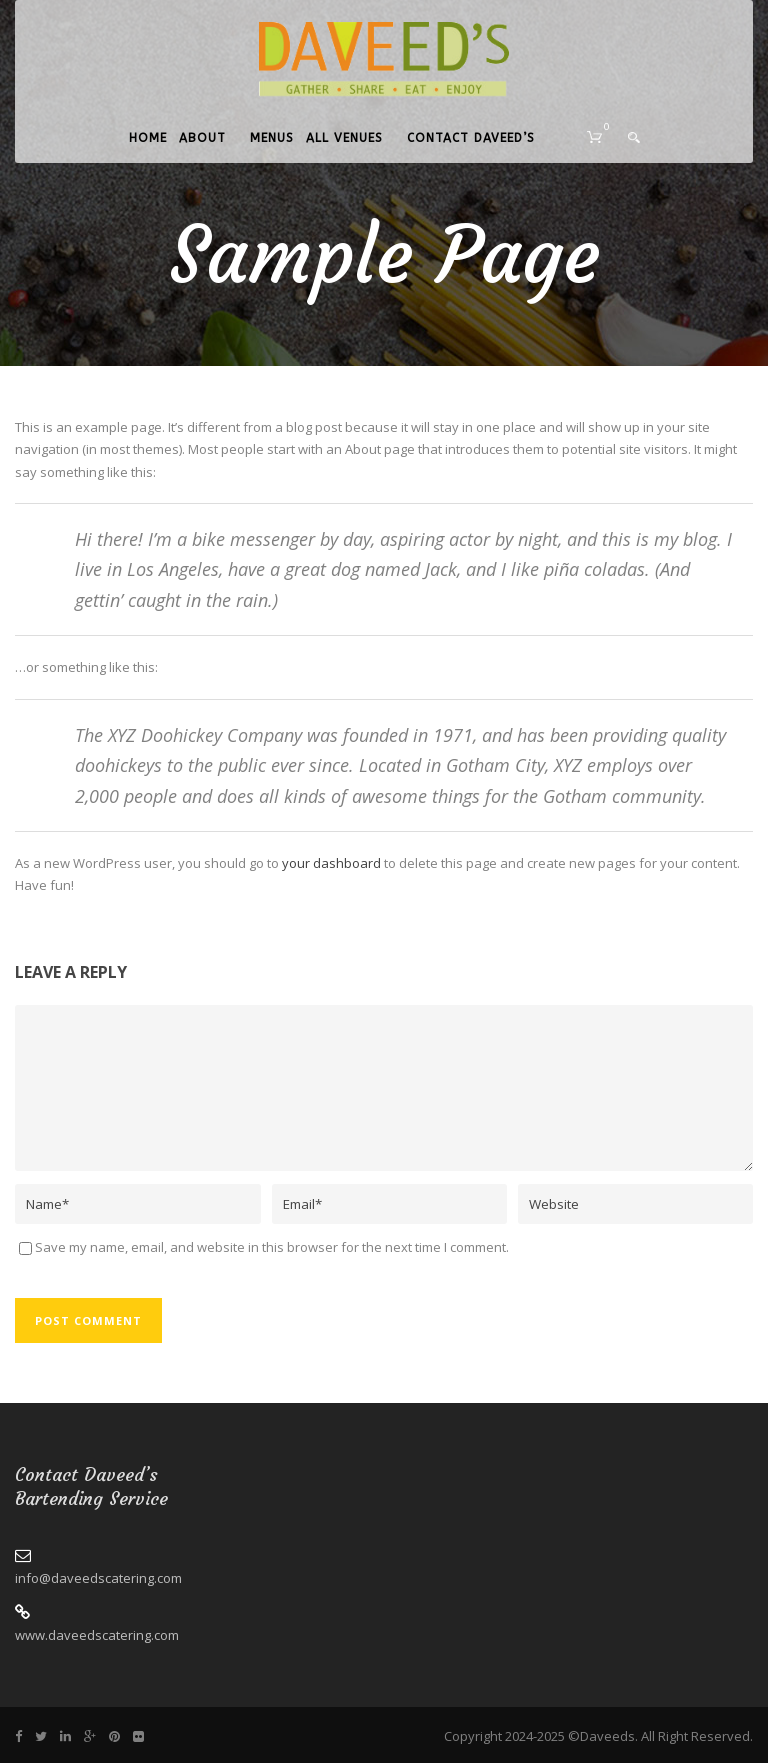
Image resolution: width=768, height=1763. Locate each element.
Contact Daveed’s (471, 138)
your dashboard (331, 863)
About (202, 138)
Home (148, 138)
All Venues (344, 138)
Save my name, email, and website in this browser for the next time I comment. (272, 1247)
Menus (272, 138)
